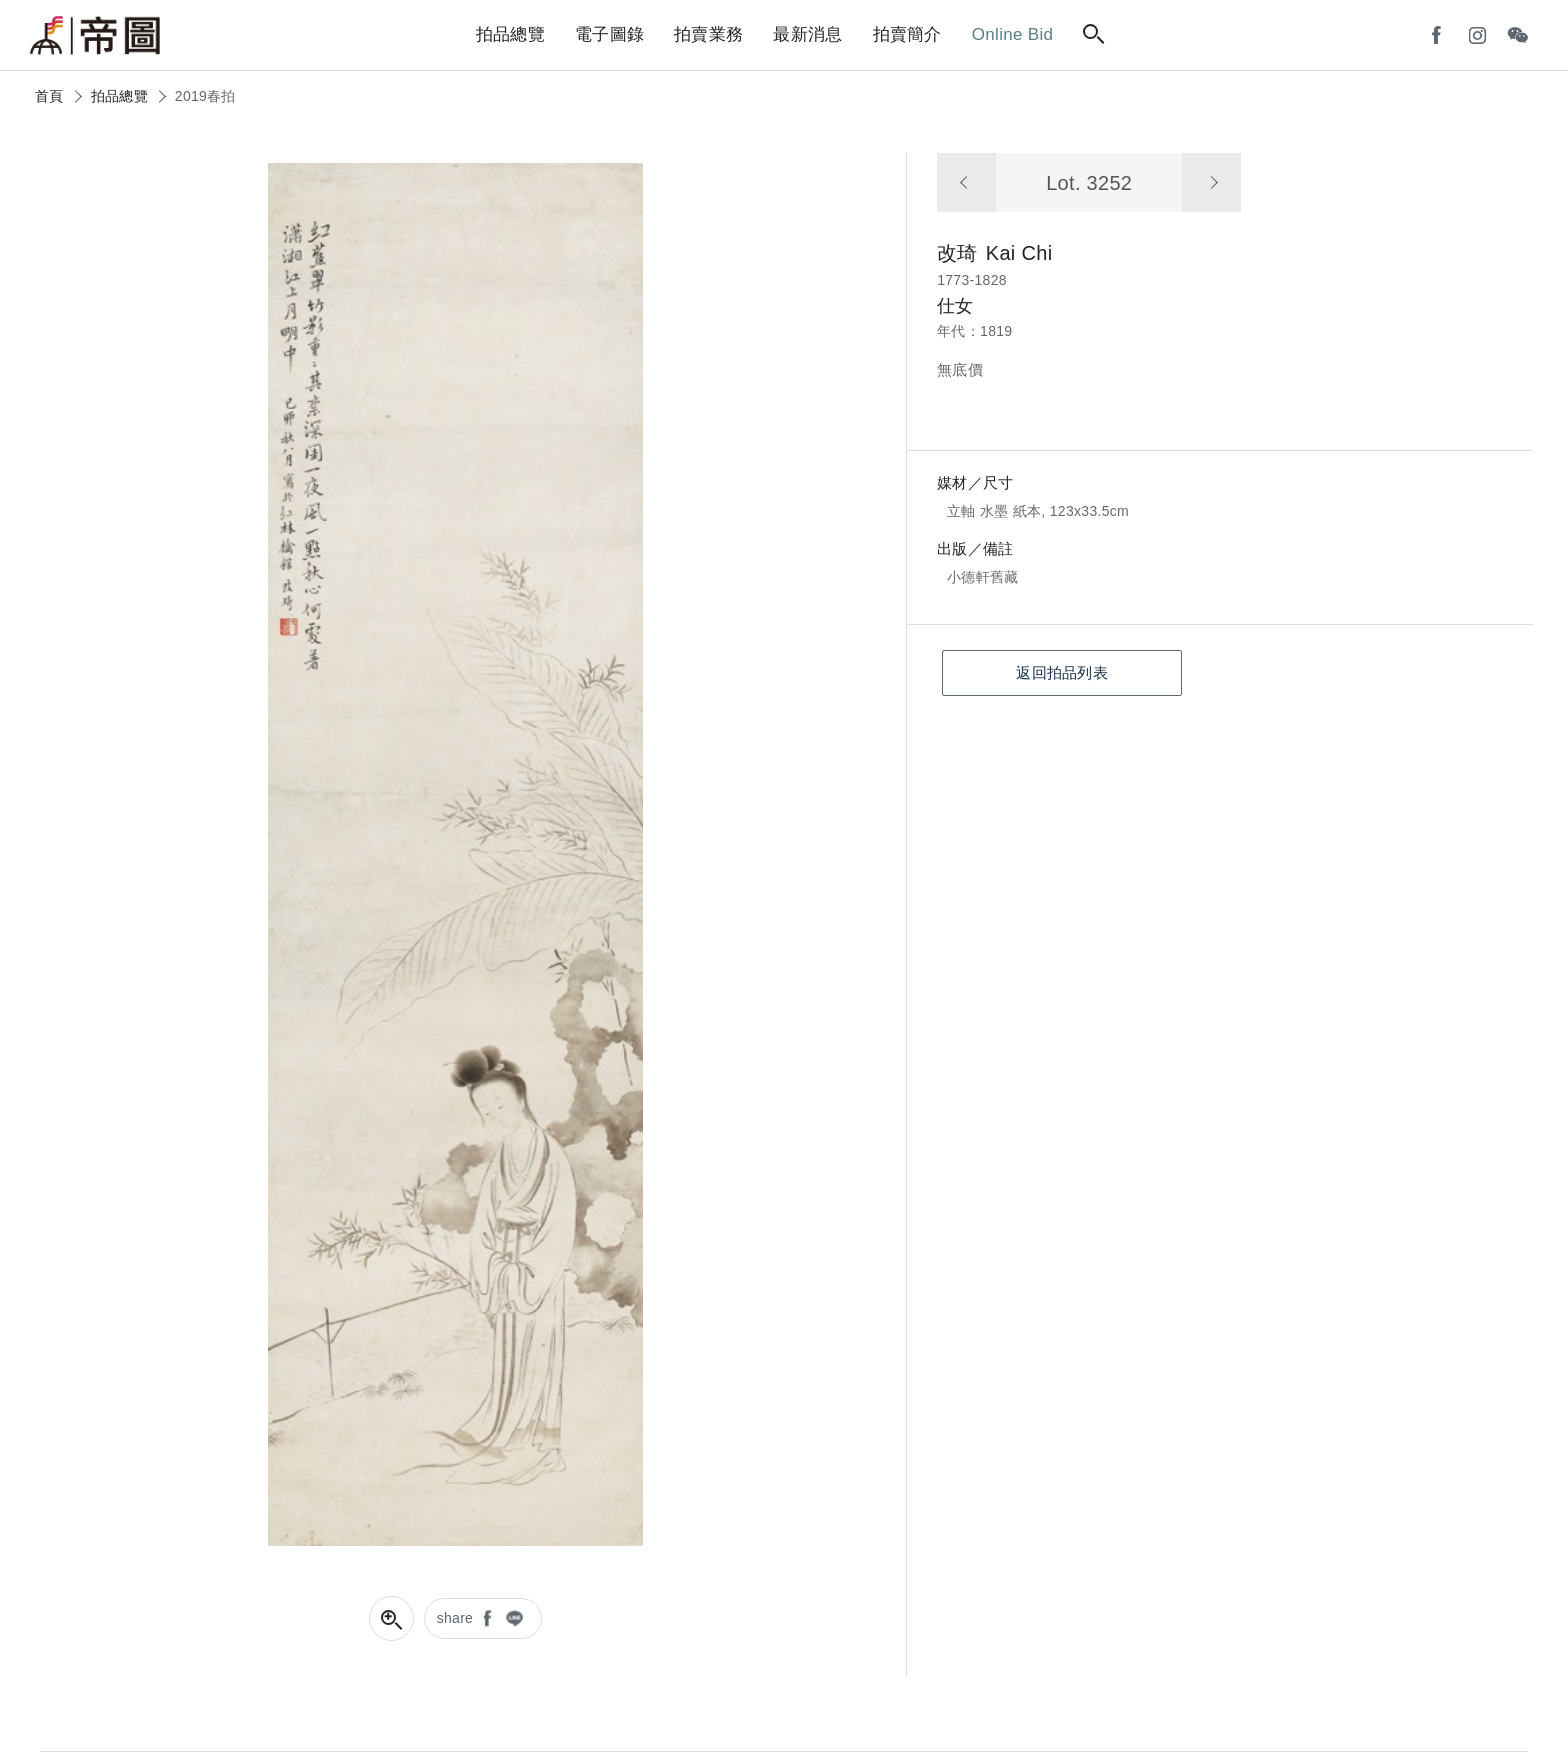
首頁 (49, 96)
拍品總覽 (119, 96)
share (455, 1618)
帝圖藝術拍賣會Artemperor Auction (95, 36)
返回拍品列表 (1062, 672)
